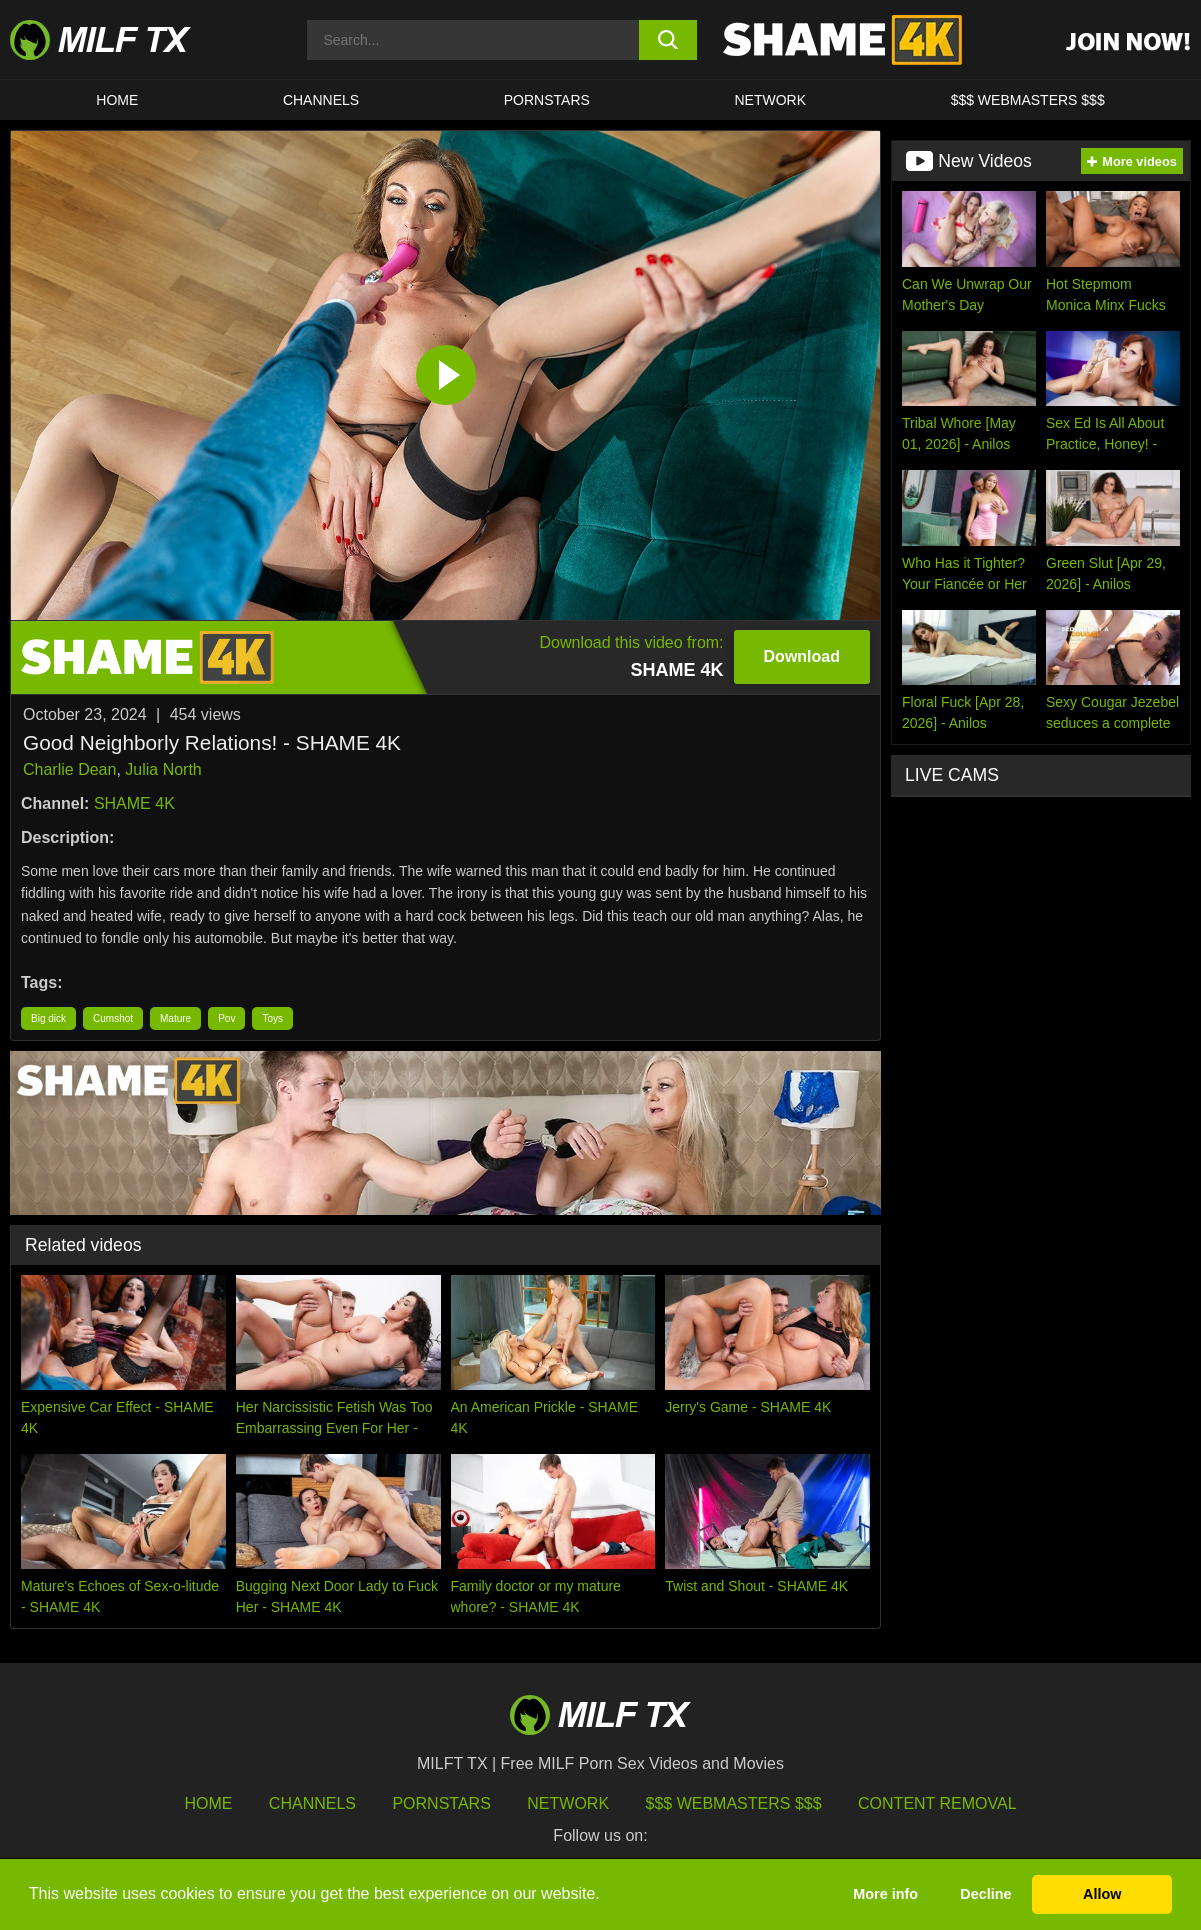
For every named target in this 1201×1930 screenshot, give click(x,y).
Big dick (48, 1018)
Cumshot (113, 1018)
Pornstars (547, 100)
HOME (117, 100)
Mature (175, 1018)
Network (770, 100)
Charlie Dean (69, 769)
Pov (226, 1018)
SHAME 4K (134, 803)
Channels (312, 1803)
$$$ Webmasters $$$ (734, 1803)
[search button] (668, 40)
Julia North (163, 769)
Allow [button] (1102, 1894)
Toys (272, 1018)
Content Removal (937, 1803)
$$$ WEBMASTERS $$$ (1028, 100)
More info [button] (885, 1894)
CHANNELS (321, 100)
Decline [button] (985, 1894)
